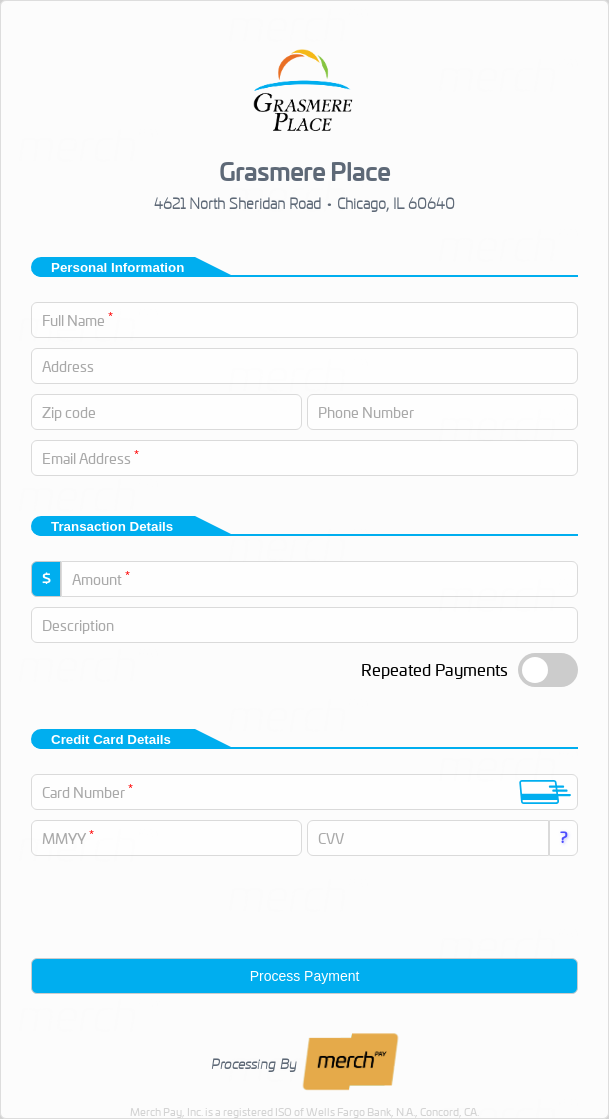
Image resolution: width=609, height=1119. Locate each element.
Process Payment (305, 976)
